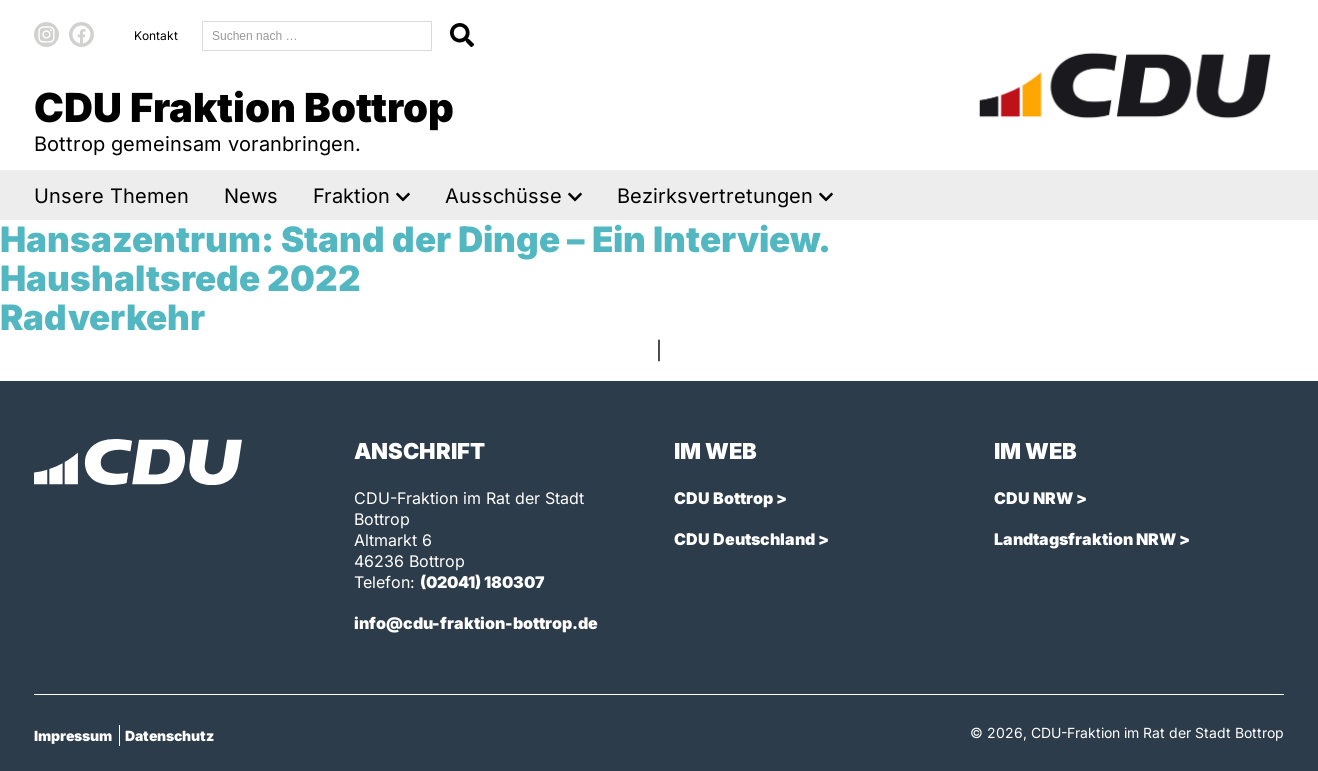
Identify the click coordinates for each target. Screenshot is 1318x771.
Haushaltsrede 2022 (180, 278)
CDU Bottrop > (730, 498)
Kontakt (156, 35)
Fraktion (351, 196)
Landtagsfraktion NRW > (1092, 539)
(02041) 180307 (482, 582)
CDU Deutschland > (751, 539)
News (251, 196)
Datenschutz (169, 735)
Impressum (73, 735)
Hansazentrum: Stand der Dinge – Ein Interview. (415, 239)
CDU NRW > (1040, 498)
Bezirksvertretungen (715, 196)
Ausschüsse (503, 196)
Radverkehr (102, 317)
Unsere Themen (111, 196)
